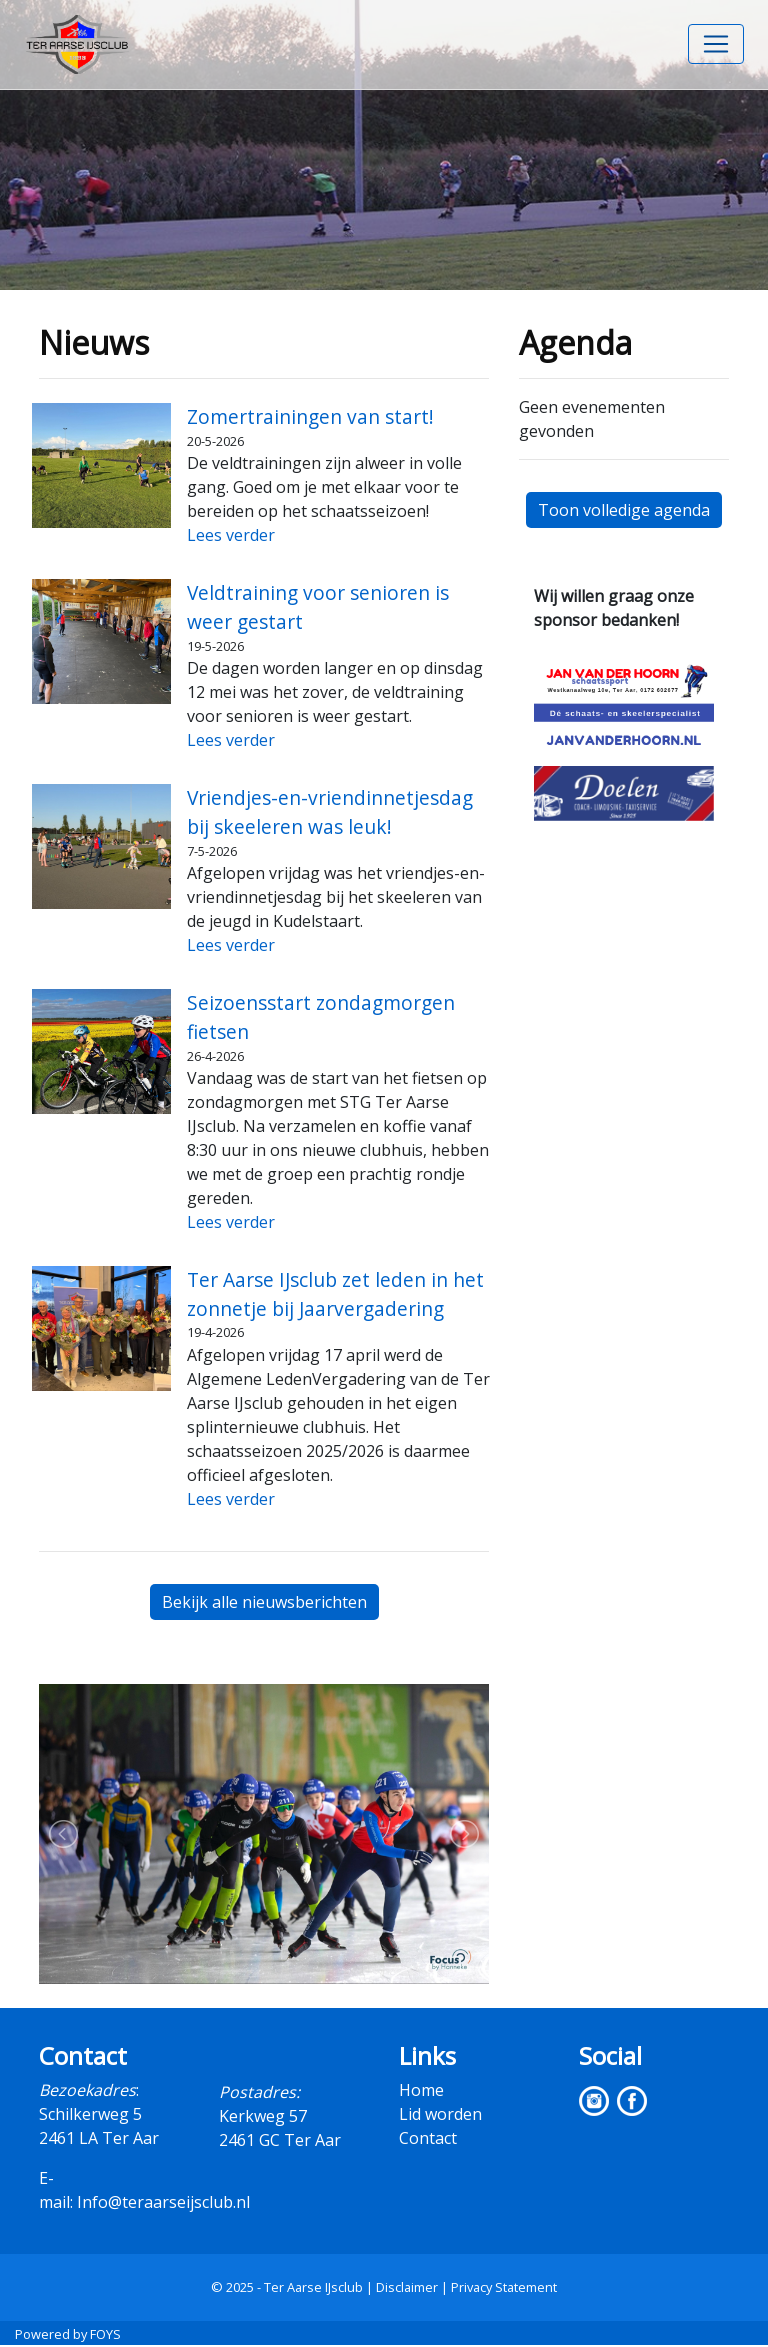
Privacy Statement (504, 2287)
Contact (428, 2138)
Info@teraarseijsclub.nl (163, 2202)
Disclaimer (407, 2287)
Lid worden (440, 2114)
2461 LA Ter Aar (99, 2138)
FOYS (105, 2334)
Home (421, 2090)
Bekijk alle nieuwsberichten (264, 1602)
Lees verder (231, 535)
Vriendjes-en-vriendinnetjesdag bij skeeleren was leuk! (330, 812)
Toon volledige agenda (624, 510)
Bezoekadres (87, 2090)
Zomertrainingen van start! (310, 416)
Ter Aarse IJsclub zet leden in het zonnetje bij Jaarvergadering (335, 1294)
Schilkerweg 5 (90, 2114)
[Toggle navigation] (716, 44)
